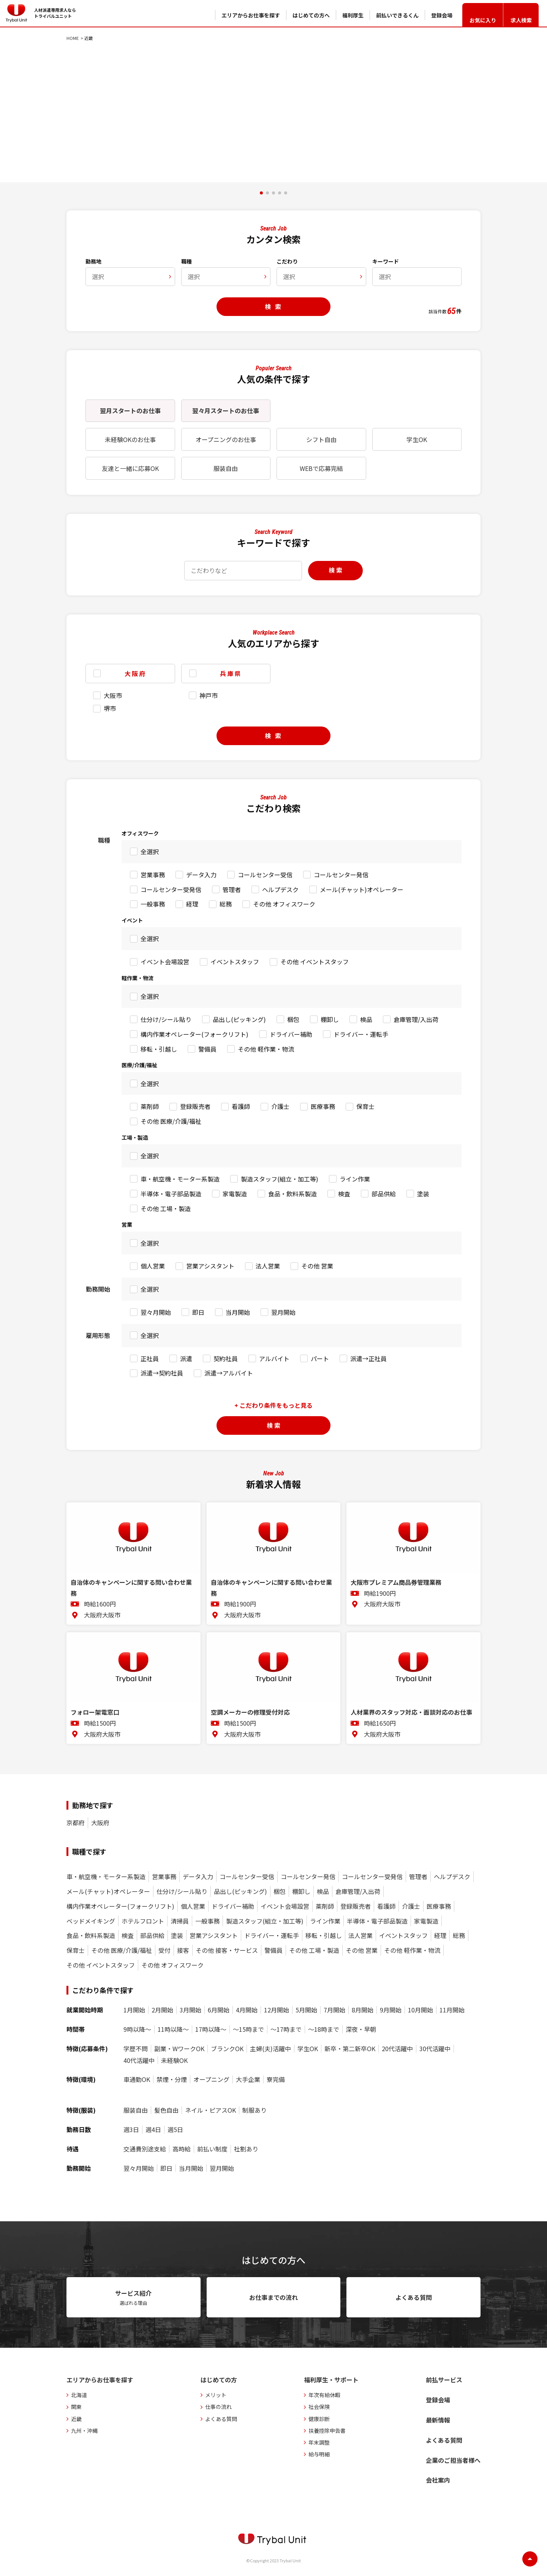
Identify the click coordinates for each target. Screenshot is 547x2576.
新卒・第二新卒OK (349, 2049)
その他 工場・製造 (166, 1208)
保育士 (365, 1106)
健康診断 (319, 2419)
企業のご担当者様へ (453, 2460)
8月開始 (362, 2010)
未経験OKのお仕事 (130, 439)
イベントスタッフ (234, 961)
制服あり (254, 2110)
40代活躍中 (139, 2060)
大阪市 (113, 695)
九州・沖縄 (84, 2430)
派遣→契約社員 (162, 1372)
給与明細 (319, 2454)
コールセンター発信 (341, 874)
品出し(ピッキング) (239, 1019)
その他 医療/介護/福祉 (171, 1121)
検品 (366, 1019)
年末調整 (319, 2442)
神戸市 (208, 695)
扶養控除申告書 (327, 2430)
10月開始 (420, 2010)
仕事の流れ (218, 2406)
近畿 (76, 2419)
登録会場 (438, 2399)
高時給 (181, 2149)
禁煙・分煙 (172, 2079)
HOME (72, 38)
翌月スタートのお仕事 (130, 410)
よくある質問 (221, 2419)
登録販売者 (195, 1106)
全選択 (150, 851)
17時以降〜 (210, 2029)
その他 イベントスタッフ (314, 961)
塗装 (423, 1193)
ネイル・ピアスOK (210, 2110)
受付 (164, 1950)
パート (320, 1358)
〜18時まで (323, 2029)
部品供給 (384, 1193)
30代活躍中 (435, 2049)
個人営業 (153, 1265)
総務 (226, 903)
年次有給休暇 (324, 2395)
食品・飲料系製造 (292, 1193)
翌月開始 (283, 1312)
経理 (192, 903)
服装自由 (225, 468)
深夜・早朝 (361, 2029)
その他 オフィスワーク (284, 903)
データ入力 (201, 874)
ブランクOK (227, 2049)
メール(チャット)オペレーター (361, 889)
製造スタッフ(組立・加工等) (279, 1178)
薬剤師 (150, 1106)
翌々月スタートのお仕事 (225, 410)
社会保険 (319, 2406)
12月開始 (276, 2010)
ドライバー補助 (291, 1034)
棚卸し (330, 1019)
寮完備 (276, 2079)
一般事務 (153, 903)
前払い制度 (212, 2149)
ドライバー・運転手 (361, 1034)
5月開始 (306, 2010)
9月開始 (391, 2010)
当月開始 (238, 1312)
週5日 (175, 2130)
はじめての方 (219, 2379)
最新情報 (438, 2419)
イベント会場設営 (165, 961)
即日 (198, 1312)
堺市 (110, 708)
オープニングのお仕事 (226, 439)
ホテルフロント (143, 1920)
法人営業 (268, 1265)
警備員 (207, 1048)
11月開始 (452, 2010)
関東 (76, 2406)
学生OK (416, 439)
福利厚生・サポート (331, 2379)
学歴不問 (135, 2049)
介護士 (280, 1106)
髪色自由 (166, 2110)
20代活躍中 (397, 2049)
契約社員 (225, 1358)
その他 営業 (317, 1265)
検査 (344, 1193)
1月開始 (134, 2010)
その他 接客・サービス (227, 1950)
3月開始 (190, 2010)
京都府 (75, 1822)
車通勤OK (136, 2079)
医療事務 (323, 1106)
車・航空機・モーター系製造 (180, 1178)
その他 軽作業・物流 (266, 1048)
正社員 (150, 1358)
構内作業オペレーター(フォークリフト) (194, 1034)
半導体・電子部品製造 (171, 1193)
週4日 (153, 2130)
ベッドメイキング (90, 1920)
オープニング (211, 2079)
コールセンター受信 (265, 874)
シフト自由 (321, 439)
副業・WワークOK (179, 2049)
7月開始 (334, 2010)
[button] (261, 192)
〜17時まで (286, 2029)
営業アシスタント (210, 1265)
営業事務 (153, 874)
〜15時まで (248, 2029)
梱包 (293, 1019)
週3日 (131, 2130)
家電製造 (235, 1193)
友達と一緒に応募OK (130, 468)
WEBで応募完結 (321, 468)
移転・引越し (159, 1048)
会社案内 (438, 2479)
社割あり (246, 2149)
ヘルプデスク (280, 889)
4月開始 (247, 2010)
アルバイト (274, 1358)
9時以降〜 (137, 2029)
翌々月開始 (156, 1312)
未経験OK (174, 2060)
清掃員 (180, 1920)
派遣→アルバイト (228, 1372)
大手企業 (248, 2079)
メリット (215, 2395)
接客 (183, 1950)
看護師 (241, 1106)
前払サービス (444, 2379)
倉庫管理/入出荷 (416, 1019)
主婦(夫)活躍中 (270, 2049)
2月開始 (162, 2010)
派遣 (186, 1358)
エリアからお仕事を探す (99, 2379)
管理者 (232, 889)
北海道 (79, 2395)
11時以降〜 (173, 2029)
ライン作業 (355, 1178)
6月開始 (218, 2010)
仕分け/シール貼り (166, 1019)
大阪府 (100, 1822)
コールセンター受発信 (171, 889)
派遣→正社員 (368, 1358)
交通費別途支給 (144, 2149)
